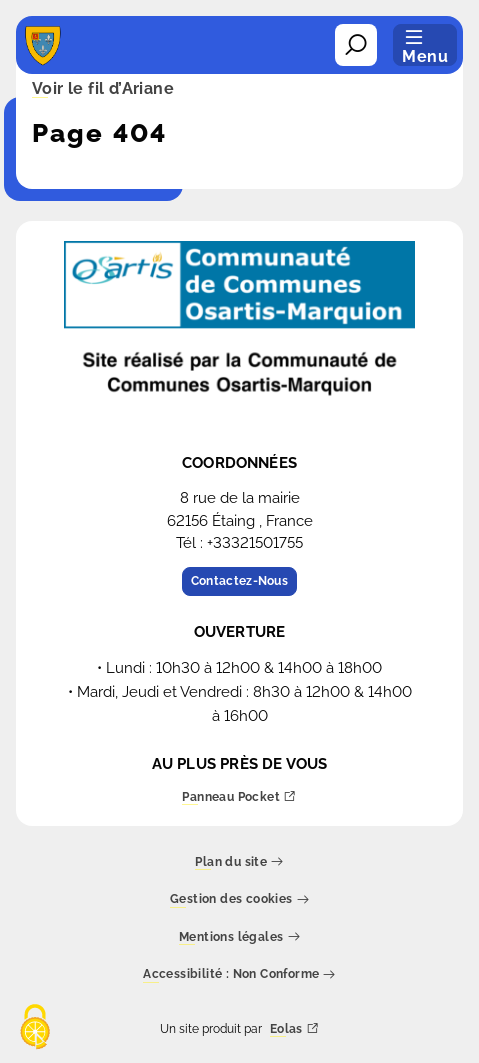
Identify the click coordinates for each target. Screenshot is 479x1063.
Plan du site (239, 862)
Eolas (294, 1029)
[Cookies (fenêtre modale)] (35, 1028)
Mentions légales (239, 937)
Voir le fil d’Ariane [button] (103, 90)
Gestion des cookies (239, 900)
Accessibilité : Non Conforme (239, 975)
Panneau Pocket (239, 797)
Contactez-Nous (239, 581)
